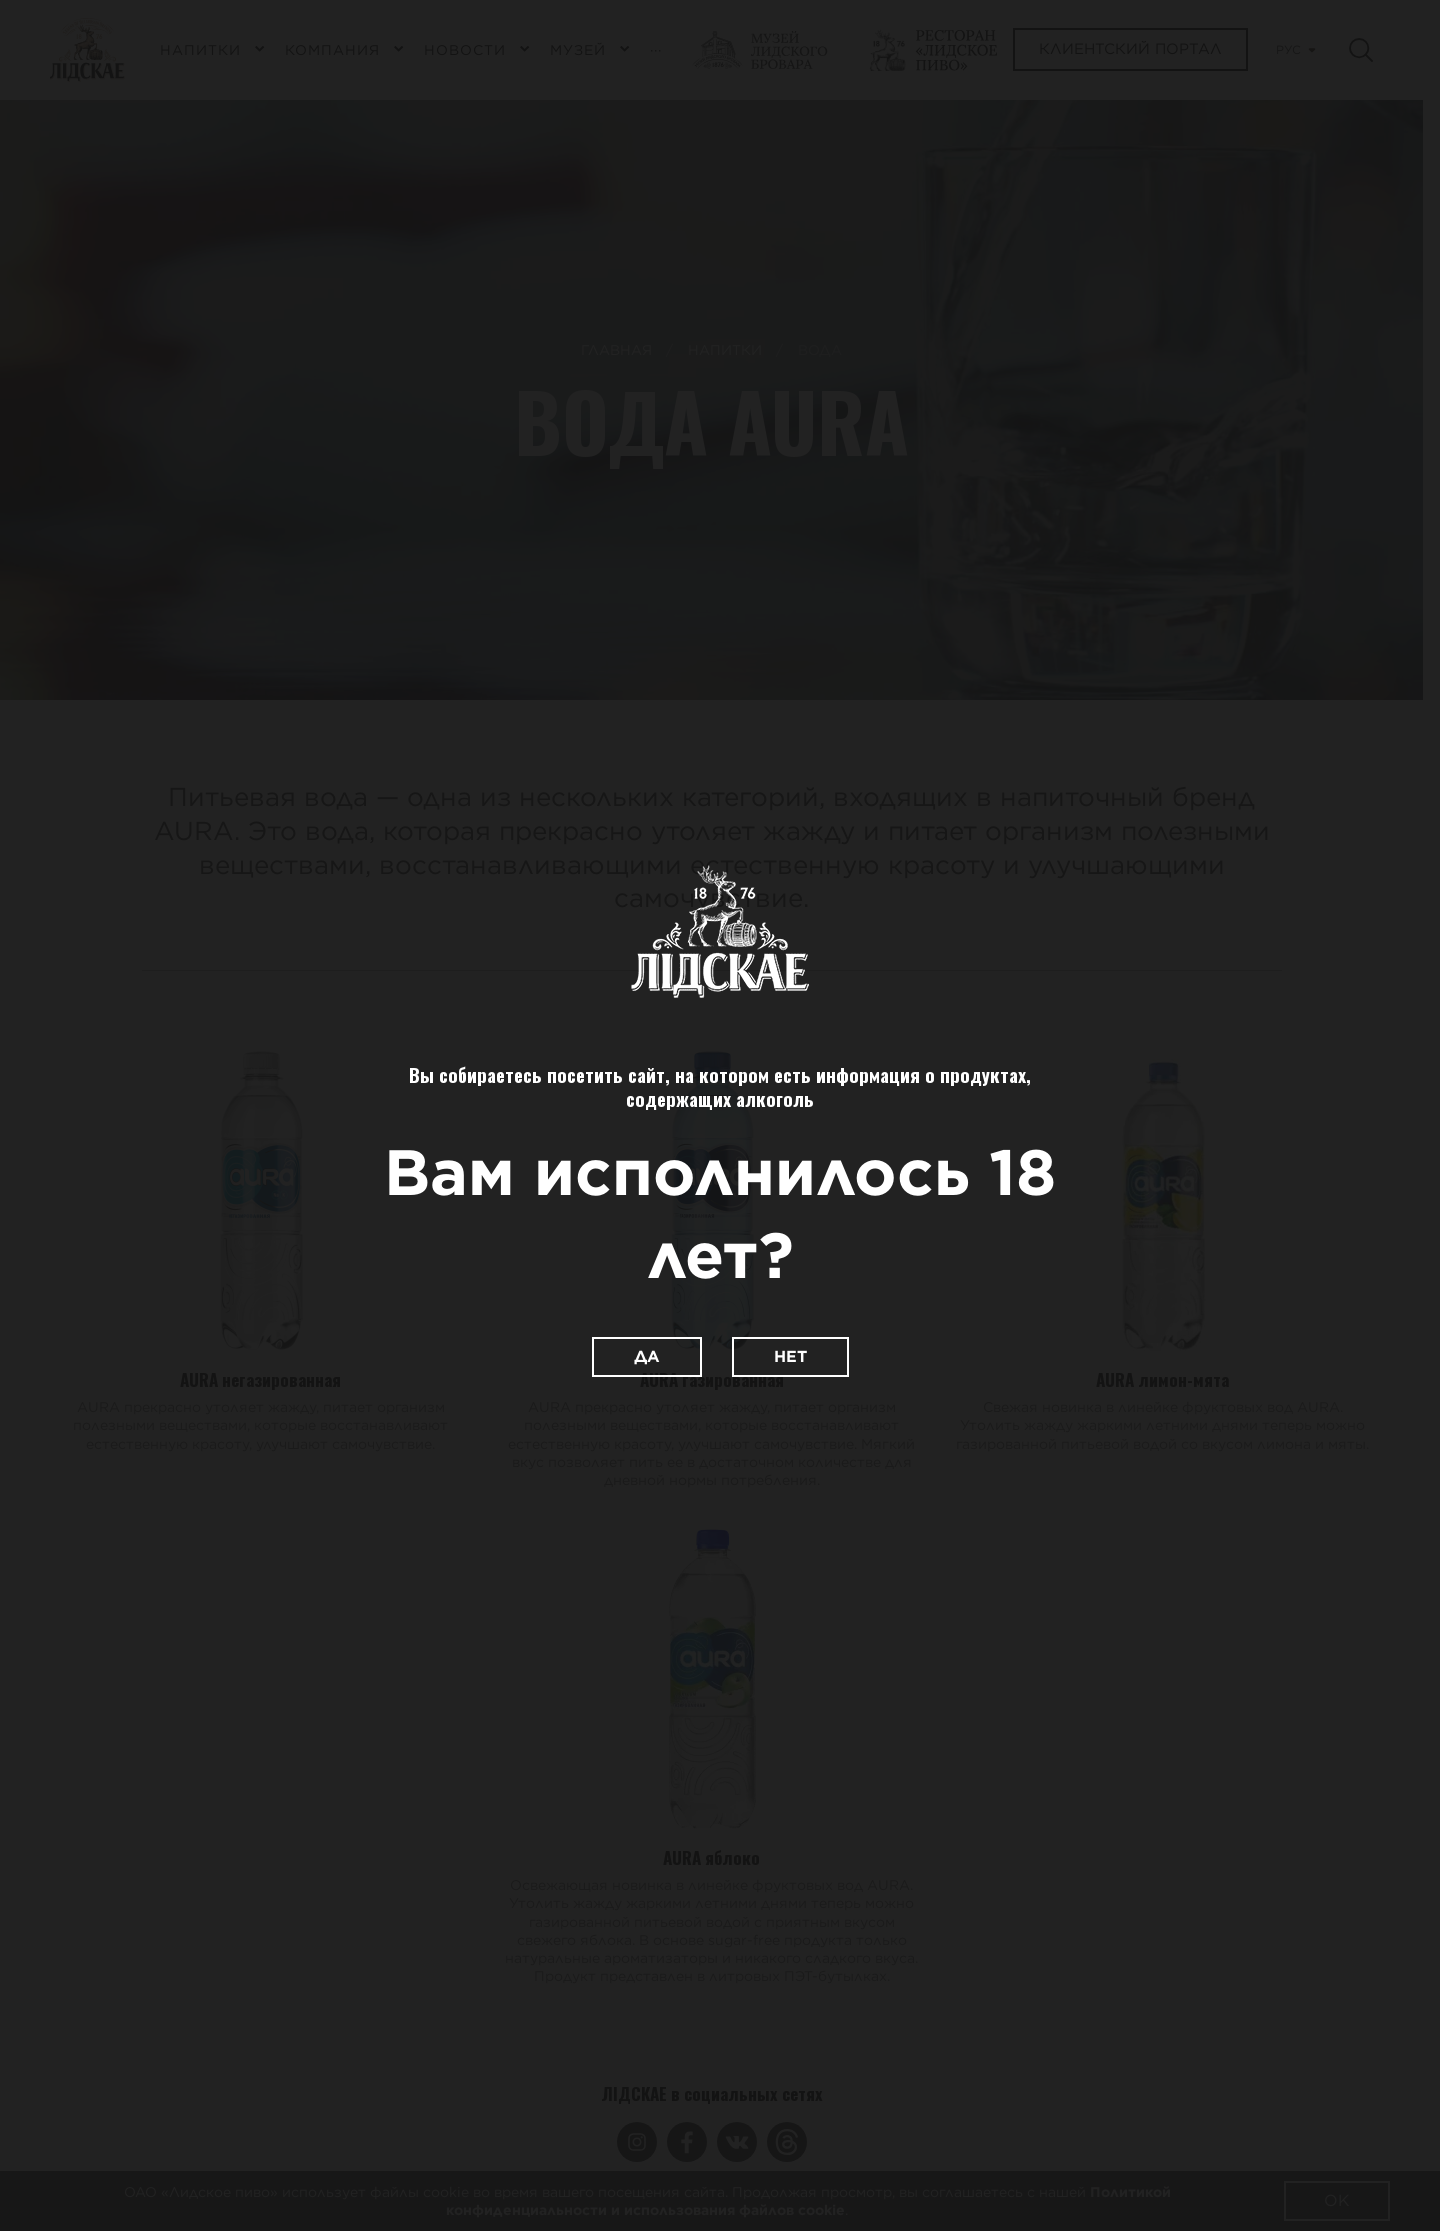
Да (647, 1356)
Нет (790, 1356)
